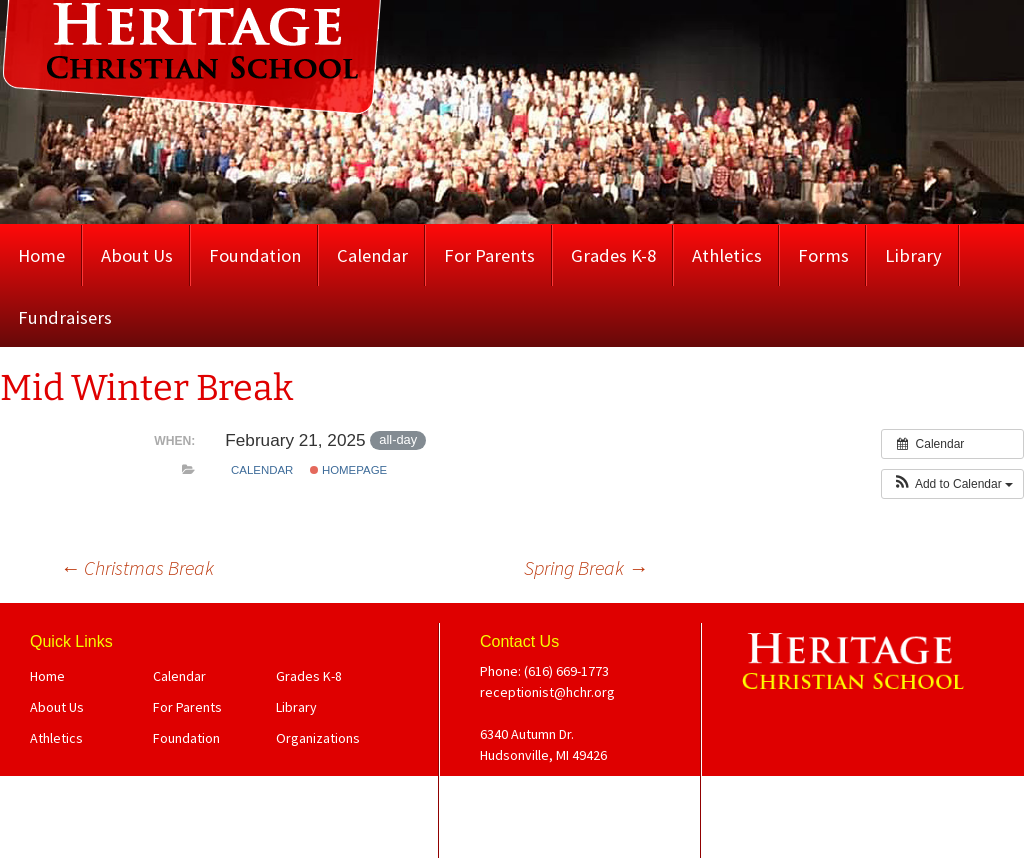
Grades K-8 (613, 255)
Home (41, 255)
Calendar (372, 255)
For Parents (489, 255)
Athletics (727, 255)
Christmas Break (137, 567)
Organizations (318, 738)
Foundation (255, 255)
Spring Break (586, 567)
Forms (823, 255)
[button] (952, 484)
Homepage (348, 470)
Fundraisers (65, 317)
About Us (137, 255)
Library (913, 255)
